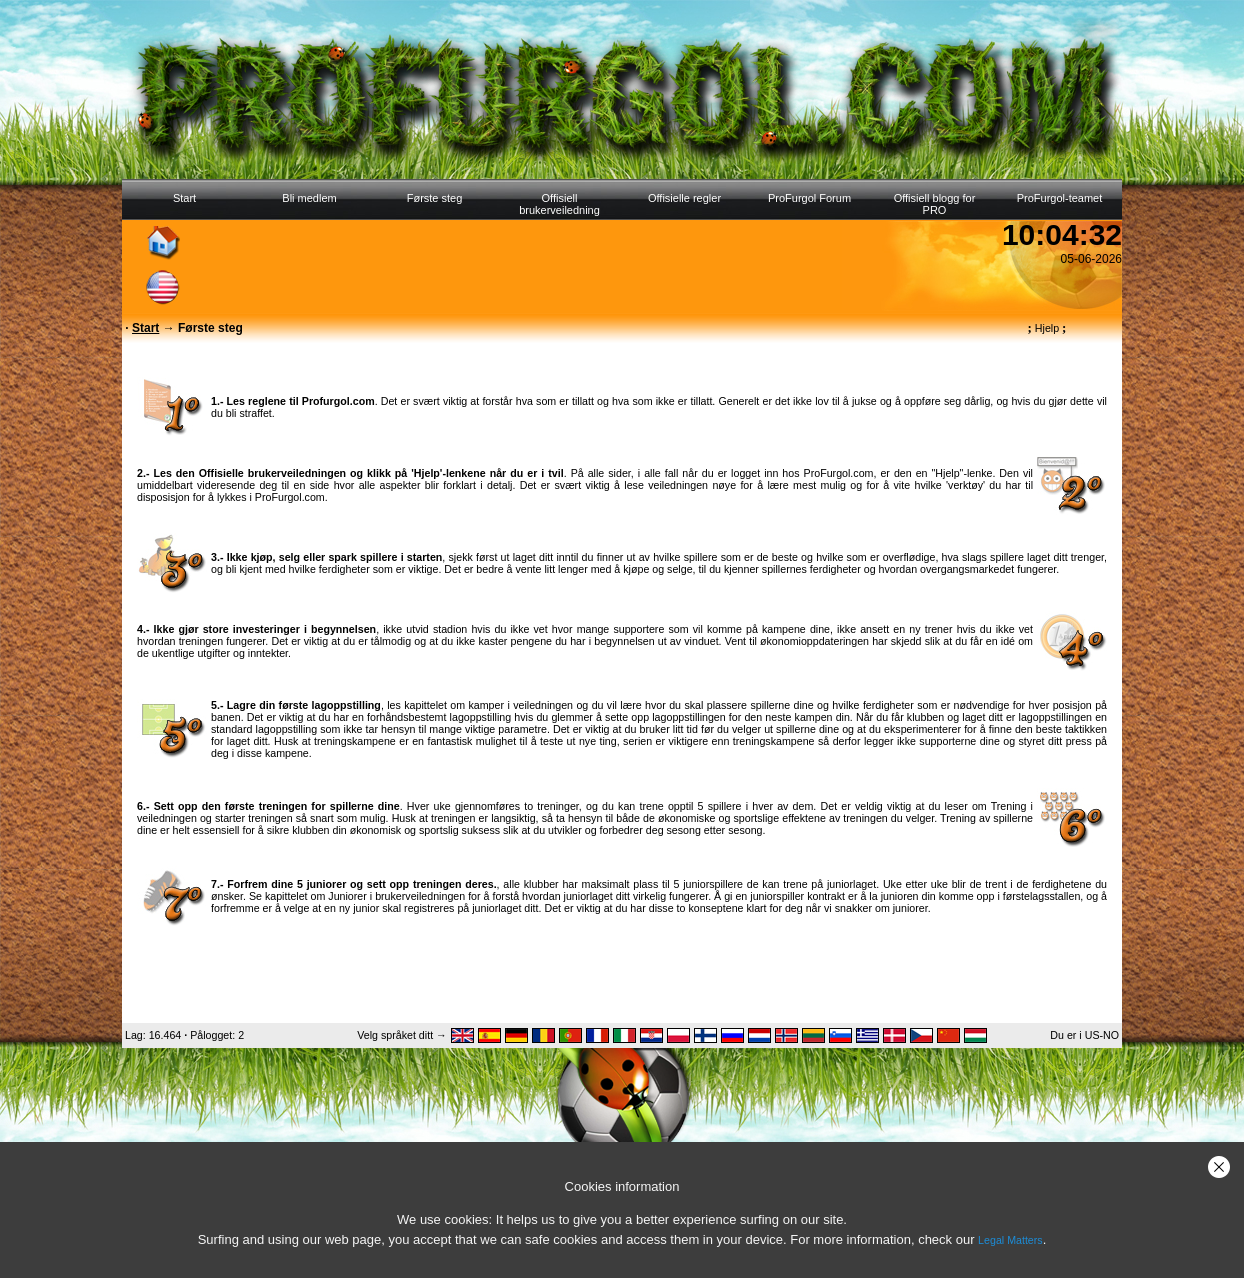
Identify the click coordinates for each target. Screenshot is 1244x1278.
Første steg (435, 198)
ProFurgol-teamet (1060, 198)
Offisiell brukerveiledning (559, 204)
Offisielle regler (684, 198)
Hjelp (1047, 328)
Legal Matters (1010, 1240)
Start (184, 198)
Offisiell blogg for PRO (935, 204)
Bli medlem (309, 198)
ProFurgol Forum (809, 198)
